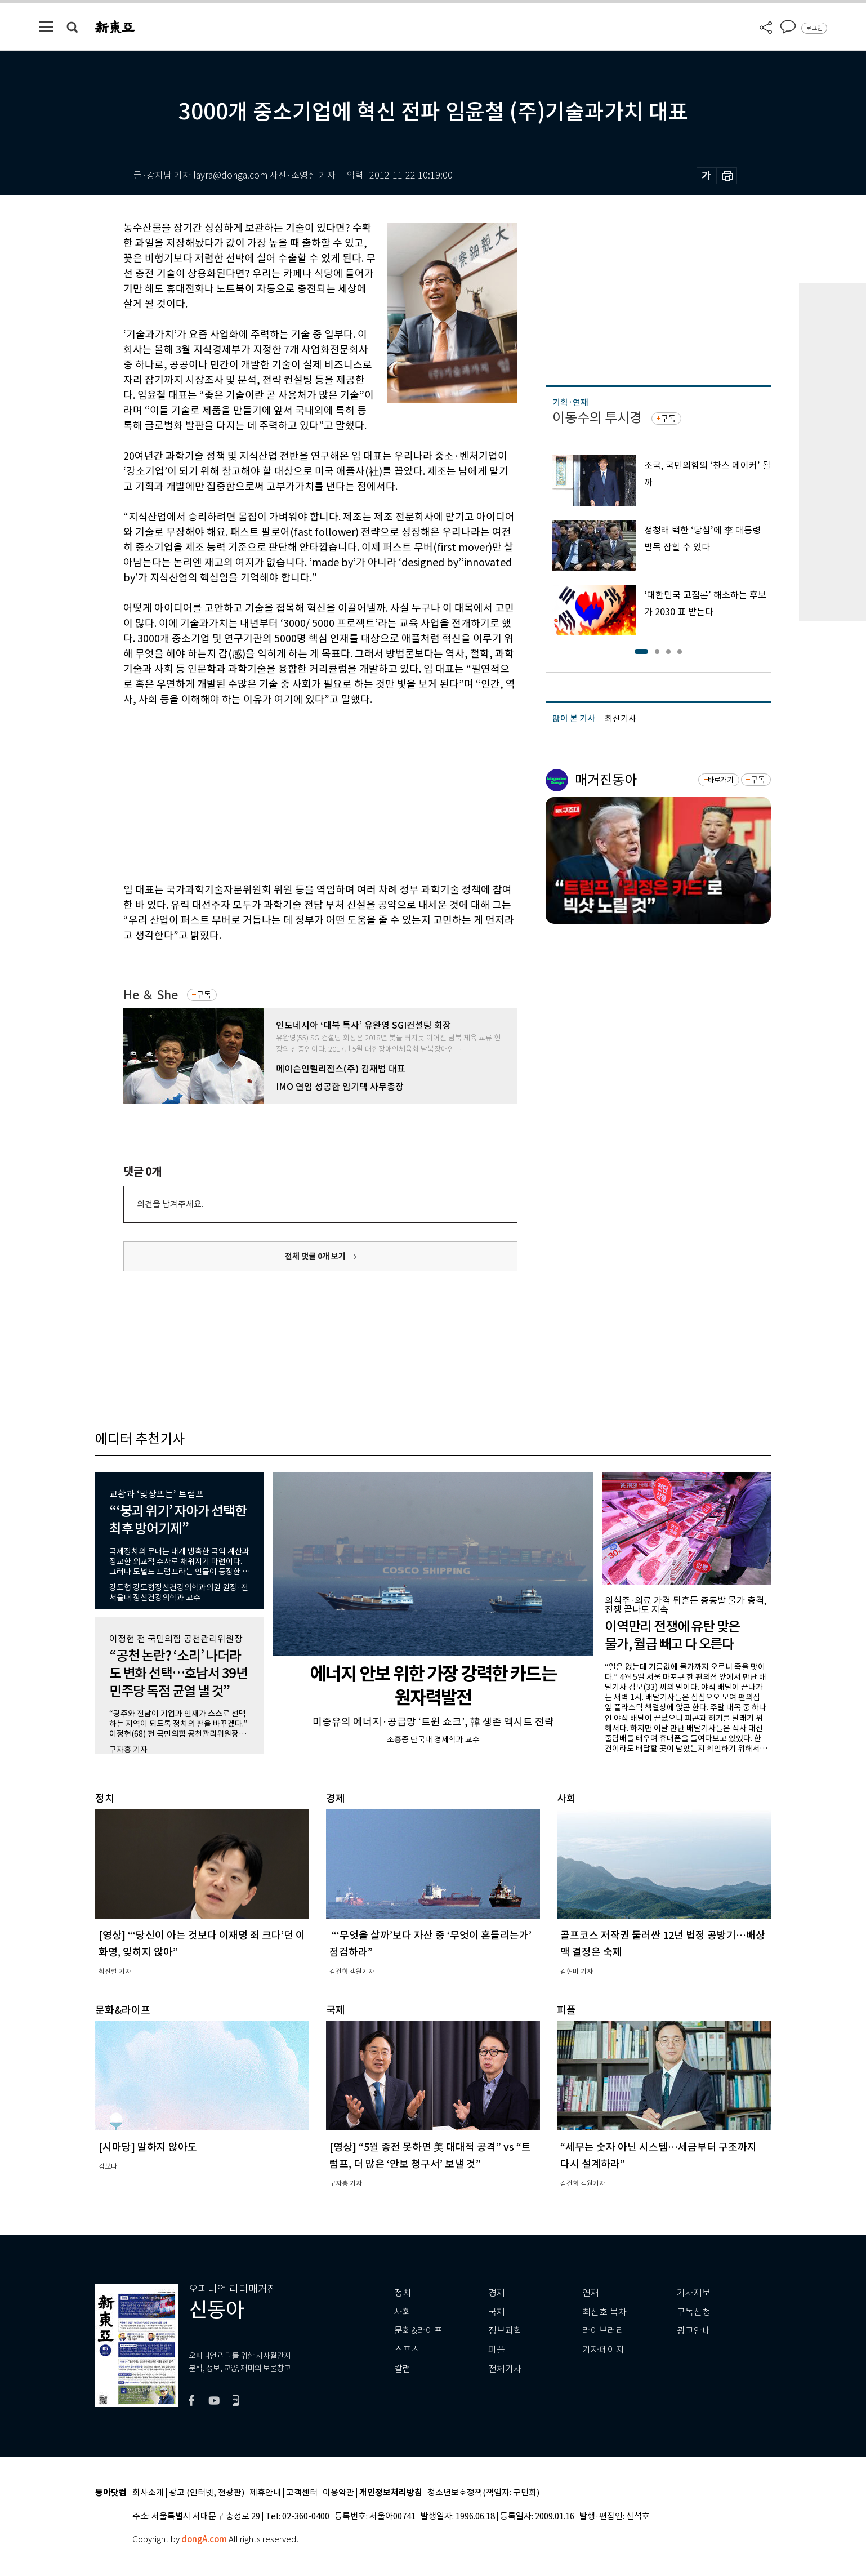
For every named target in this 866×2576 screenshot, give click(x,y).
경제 (496, 2293)
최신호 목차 (604, 2312)
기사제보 (694, 2293)
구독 (204, 995)
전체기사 (505, 2369)
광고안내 (694, 2330)
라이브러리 (603, 2330)
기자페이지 (603, 2349)
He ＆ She (150, 995)
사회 (402, 2312)
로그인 (814, 28)
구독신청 (694, 2312)
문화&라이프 (418, 2330)
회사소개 (148, 2493)
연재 (590, 2293)
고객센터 (302, 2493)
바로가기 (720, 780)
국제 (496, 2312)
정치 (402, 2293)
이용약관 (338, 2493)
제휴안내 (265, 2493)
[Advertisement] (292, 792)
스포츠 (406, 2349)
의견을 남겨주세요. (170, 1204)
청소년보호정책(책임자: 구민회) (483, 2493)
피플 (496, 2349)
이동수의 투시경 (597, 417)
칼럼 (402, 2369)
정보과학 (505, 2330)
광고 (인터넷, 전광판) (206, 2493)
